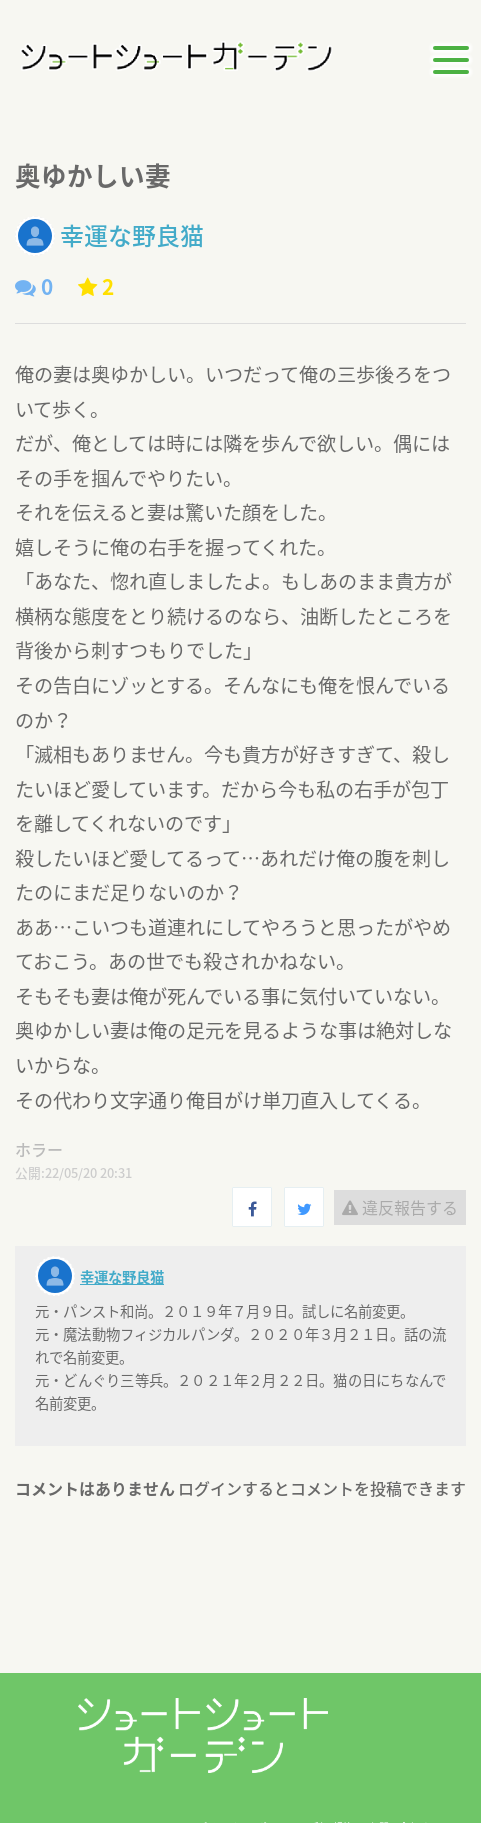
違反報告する (400, 1207)
